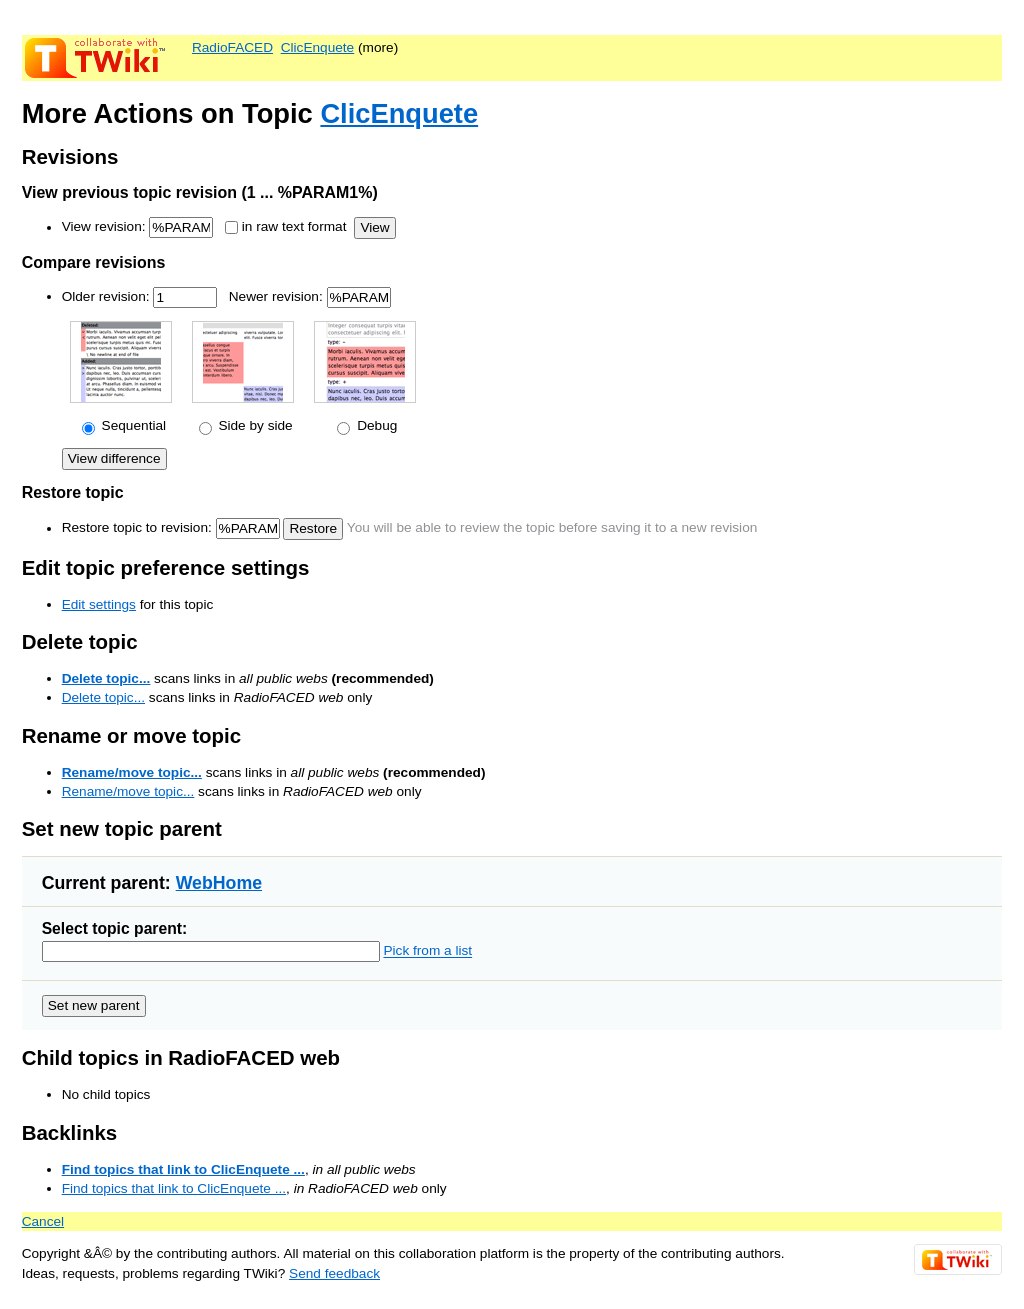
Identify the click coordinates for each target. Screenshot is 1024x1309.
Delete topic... (106, 678)
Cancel (43, 1221)
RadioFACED (232, 47)
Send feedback (334, 1273)
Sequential (132, 425)
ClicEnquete (318, 47)
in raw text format (294, 227)
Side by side (254, 425)
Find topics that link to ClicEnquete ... (183, 1169)
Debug (375, 425)
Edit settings (99, 604)
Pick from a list (427, 951)
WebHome (219, 883)
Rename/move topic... (132, 772)
